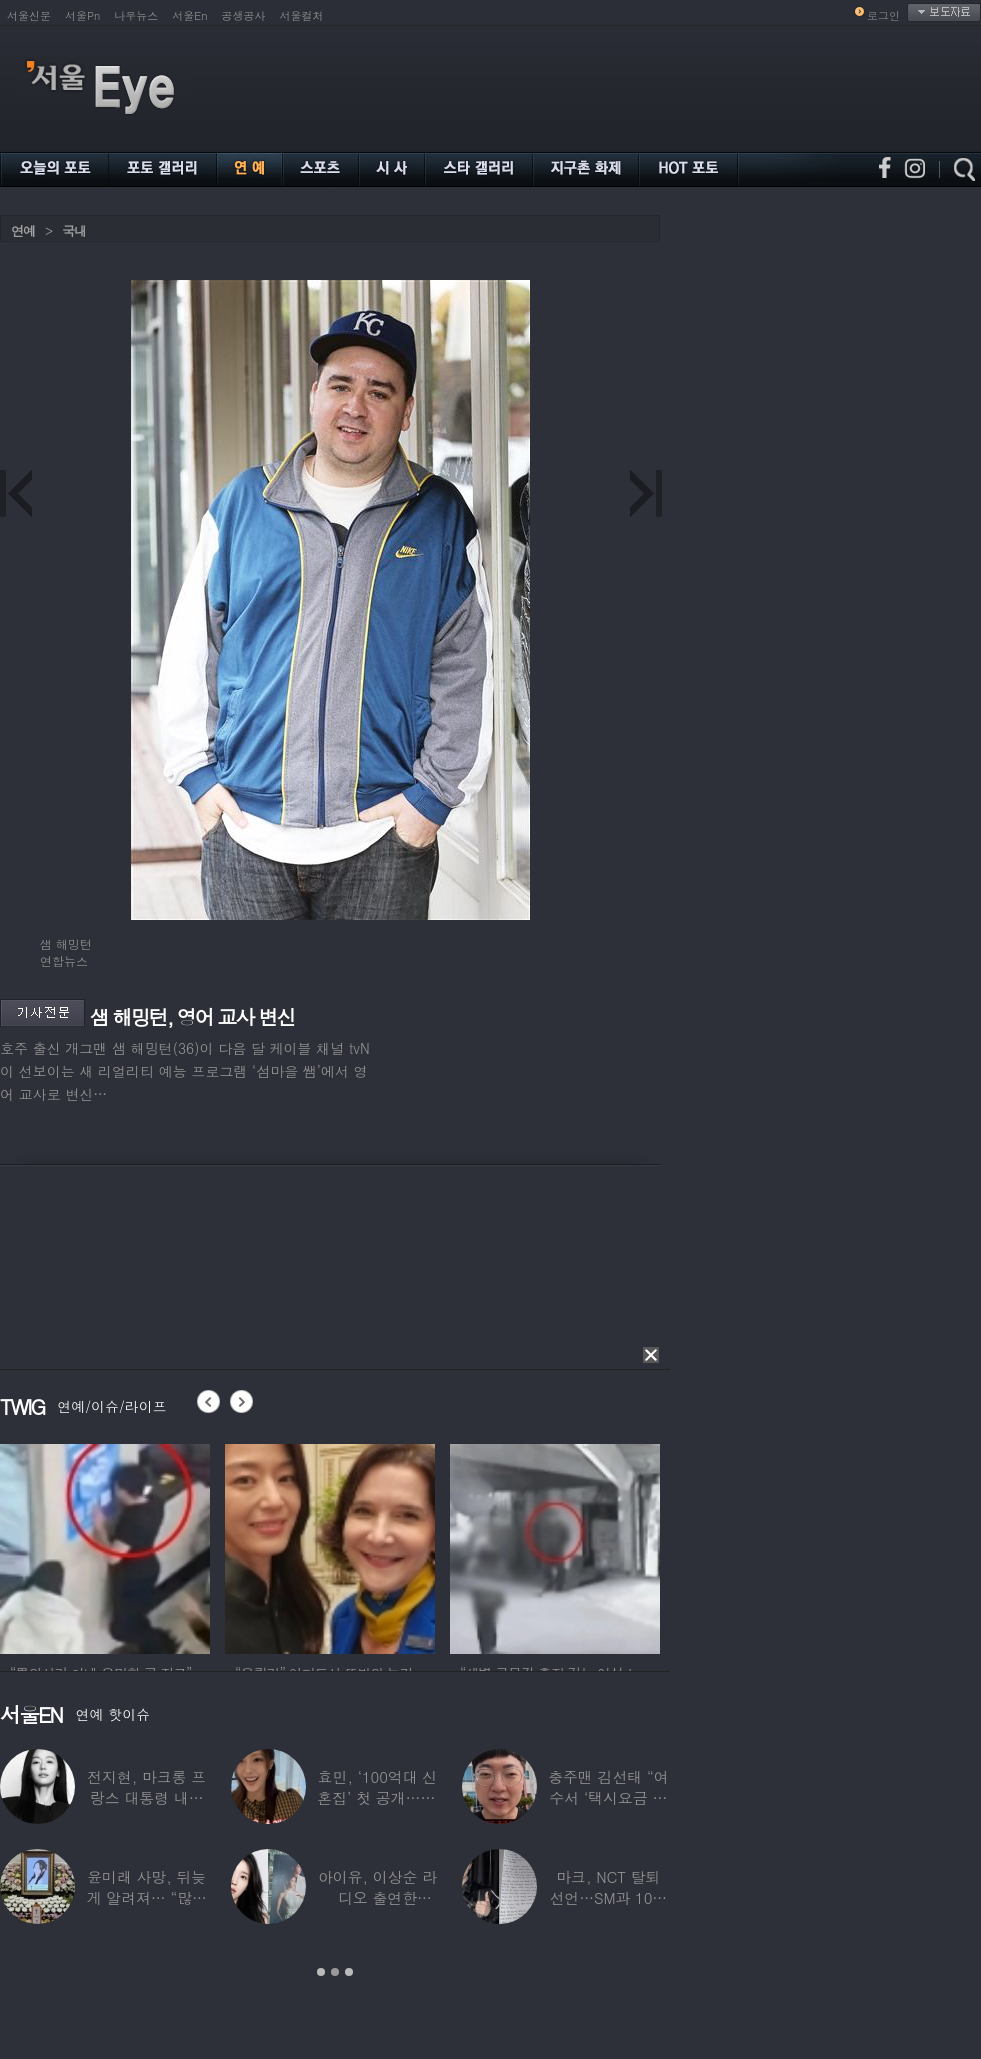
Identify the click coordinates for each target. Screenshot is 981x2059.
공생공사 (244, 15)
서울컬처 (302, 15)
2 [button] (335, 1972)
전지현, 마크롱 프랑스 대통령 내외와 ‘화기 (146, 1797)
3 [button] (349, 1972)
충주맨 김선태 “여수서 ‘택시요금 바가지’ (608, 1797)
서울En (189, 15)
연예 (23, 230)
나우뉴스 (136, 15)
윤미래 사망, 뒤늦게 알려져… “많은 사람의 (146, 1897)
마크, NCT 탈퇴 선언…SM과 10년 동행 (608, 1897)
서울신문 (29, 15)
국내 (74, 230)
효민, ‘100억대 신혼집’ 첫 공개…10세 (377, 1797)
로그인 (883, 15)
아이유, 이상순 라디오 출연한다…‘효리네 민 (377, 1897)
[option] (105, 1546)
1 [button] (321, 1972)
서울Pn (82, 15)
